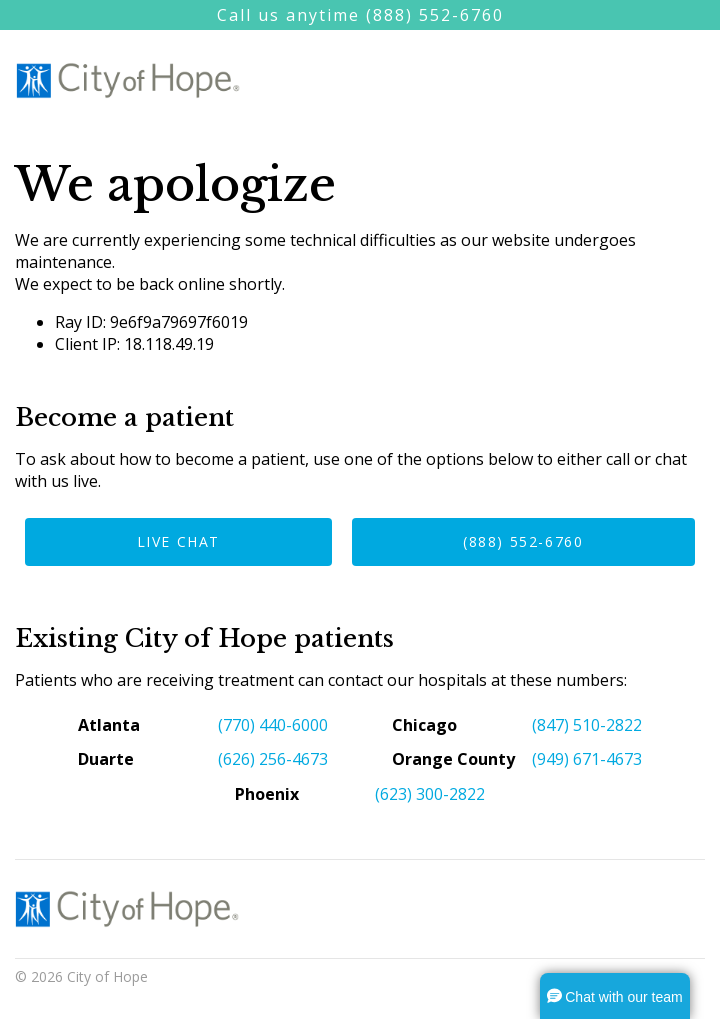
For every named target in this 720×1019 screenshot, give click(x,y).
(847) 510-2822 (587, 725)
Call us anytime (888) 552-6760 (360, 15)
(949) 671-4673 (587, 759)
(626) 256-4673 (273, 759)
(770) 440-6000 (273, 725)
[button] (615, 996)
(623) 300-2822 (430, 794)
